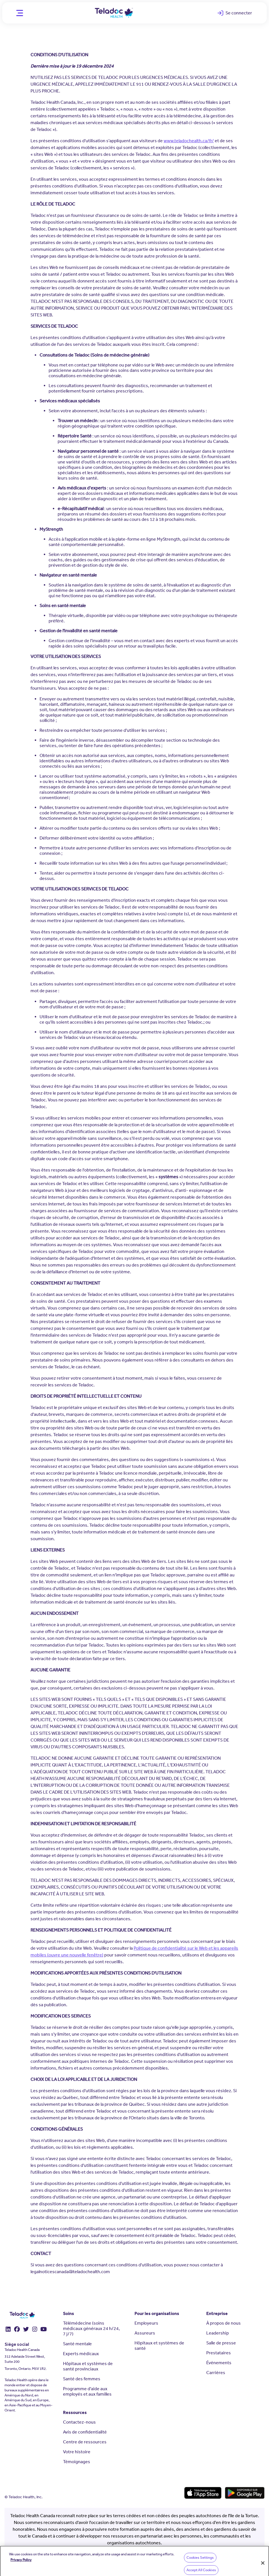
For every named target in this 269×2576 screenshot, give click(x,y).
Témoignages (76, 2461)
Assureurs (144, 2333)
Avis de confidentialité (85, 2432)
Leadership (217, 2333)
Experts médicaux (81, 2353)
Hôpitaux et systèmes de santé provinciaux (88, 2366)
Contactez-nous (79, 2422)
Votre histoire (76, 2451)
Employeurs (146, 2323)
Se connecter (237, 14)
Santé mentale (77, 2343)
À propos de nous (223, 2323)
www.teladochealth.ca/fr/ (189, 140)
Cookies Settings (200, 2562)
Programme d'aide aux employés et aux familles (87, 2391)
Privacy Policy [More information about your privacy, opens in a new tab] (21, 2564)
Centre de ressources (85, 2442)
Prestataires (218, 2352)
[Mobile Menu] (18, 13)
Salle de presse (221, 2343)
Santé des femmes (81, 2378)
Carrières (215, 2372)
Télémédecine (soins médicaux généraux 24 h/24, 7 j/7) (91, 2328)
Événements (218, 2362)
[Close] (263, 2567)
